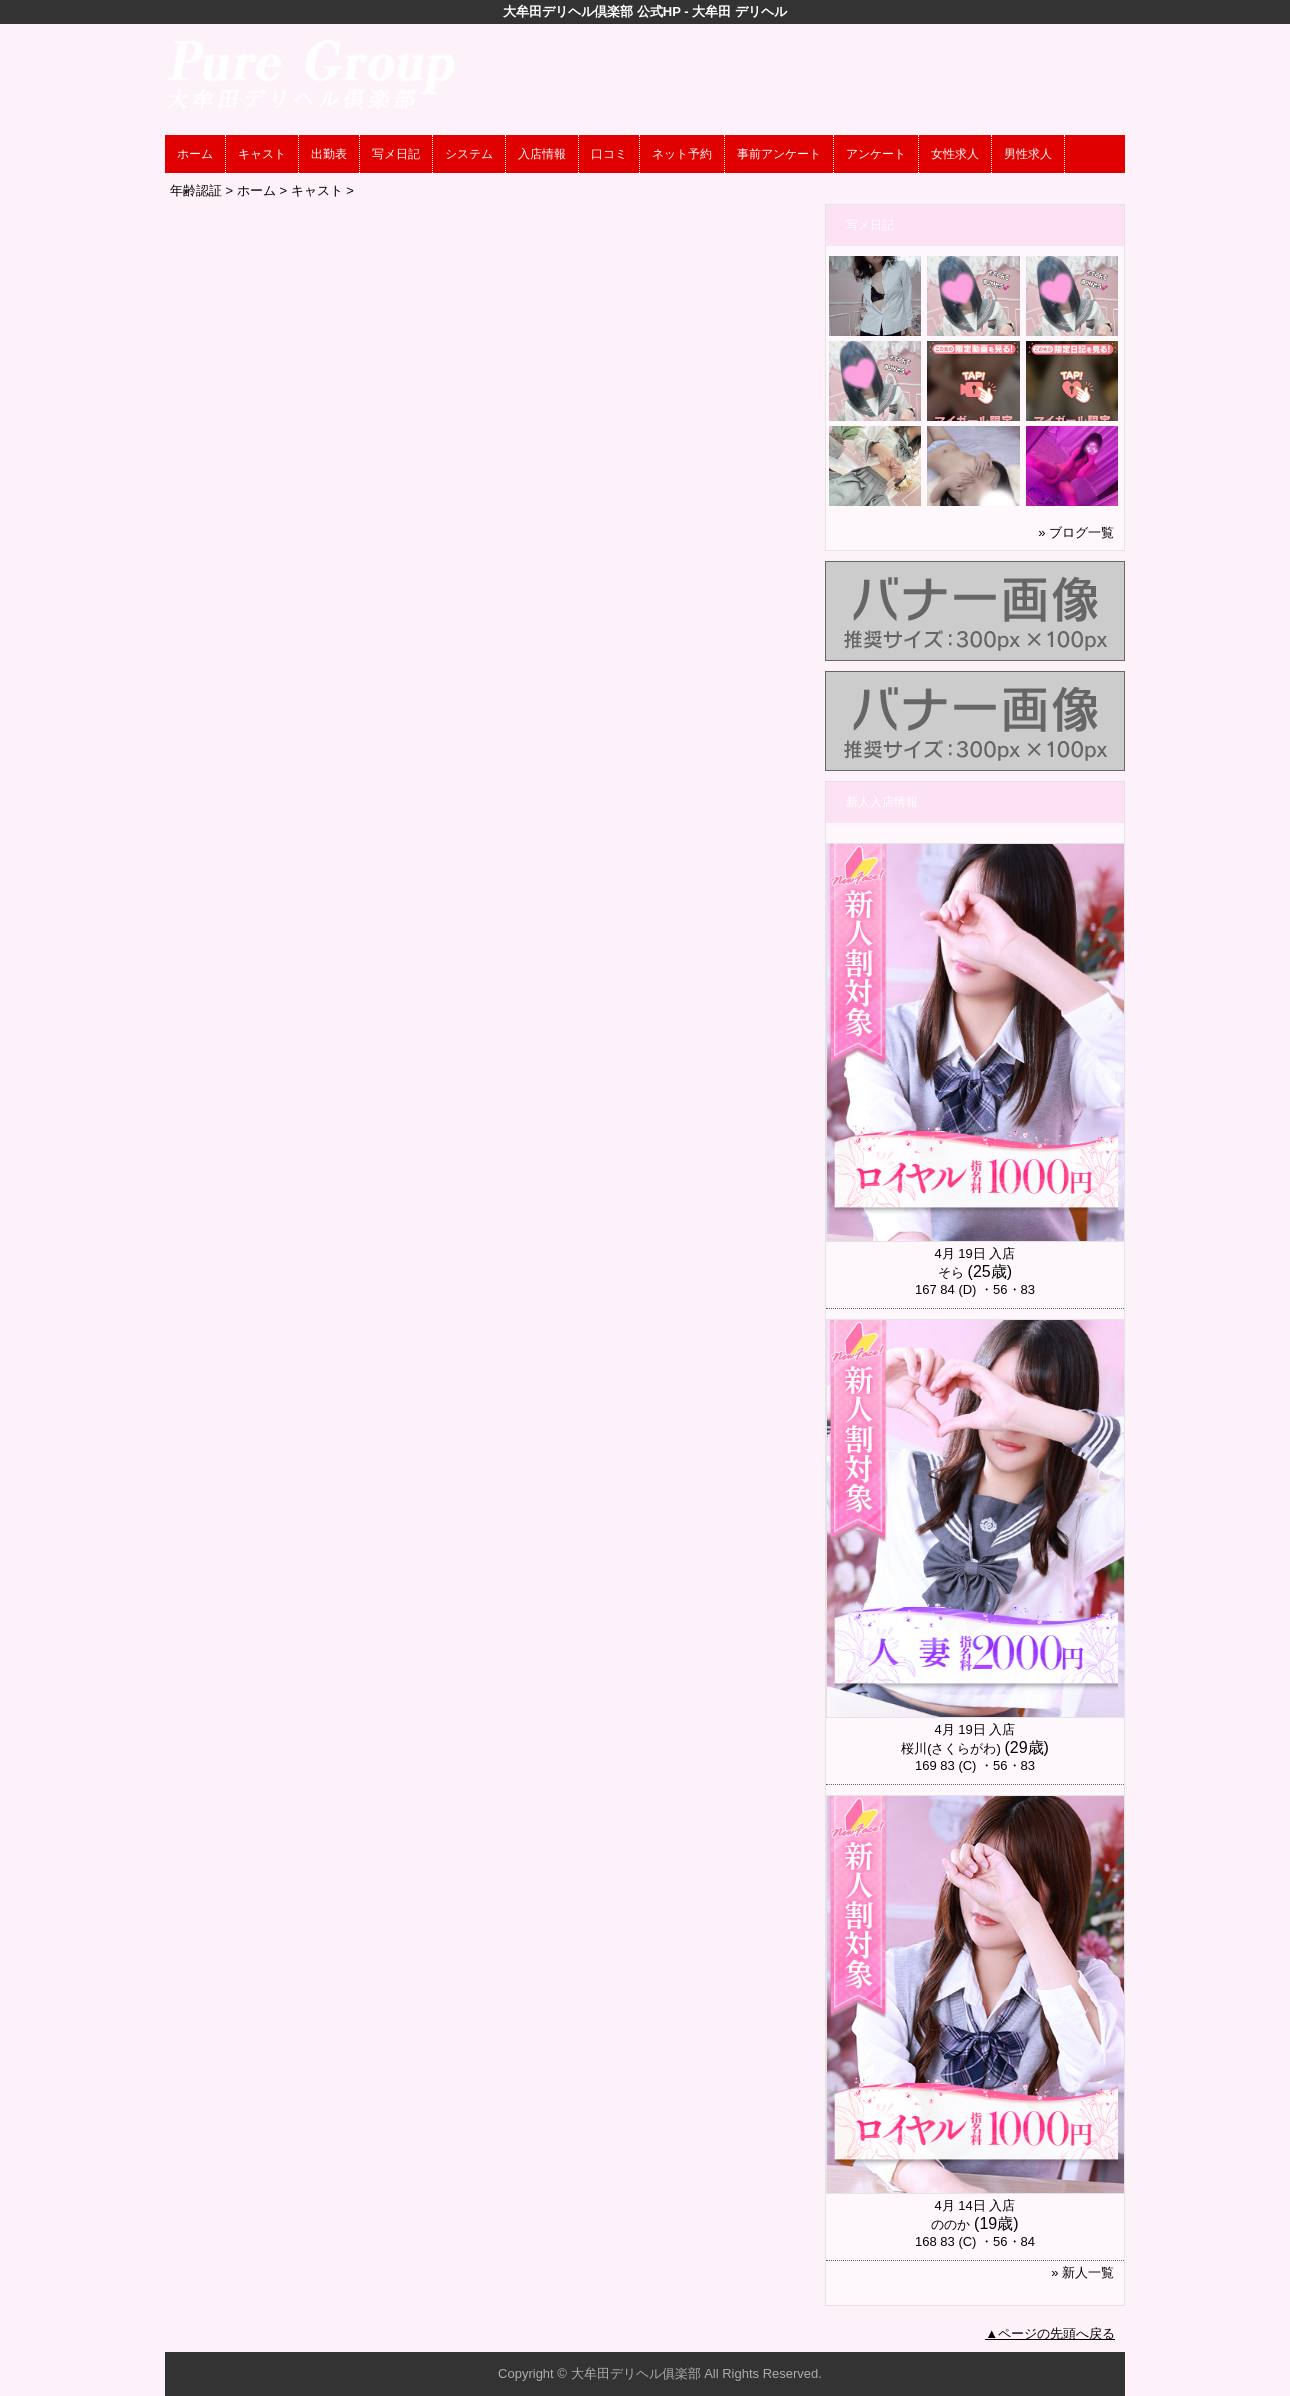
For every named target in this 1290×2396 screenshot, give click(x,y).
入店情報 (542, 154)
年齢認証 (196, 190)
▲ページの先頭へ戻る (1050, 2333)
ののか (950, 2224)
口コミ (609, 154)
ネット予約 (682, 154)
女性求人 (955, 154)
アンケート (876, 154)
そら (951, 1272)
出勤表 (329, 154)
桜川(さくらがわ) (951, 1748)
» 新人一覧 (1082, 2272)
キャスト (262, 154)
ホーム (195, 154)
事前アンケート (779, 154)
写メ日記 (396, 154)
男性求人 (1028, 154)
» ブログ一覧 (1076, 532)
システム (469, 154)
